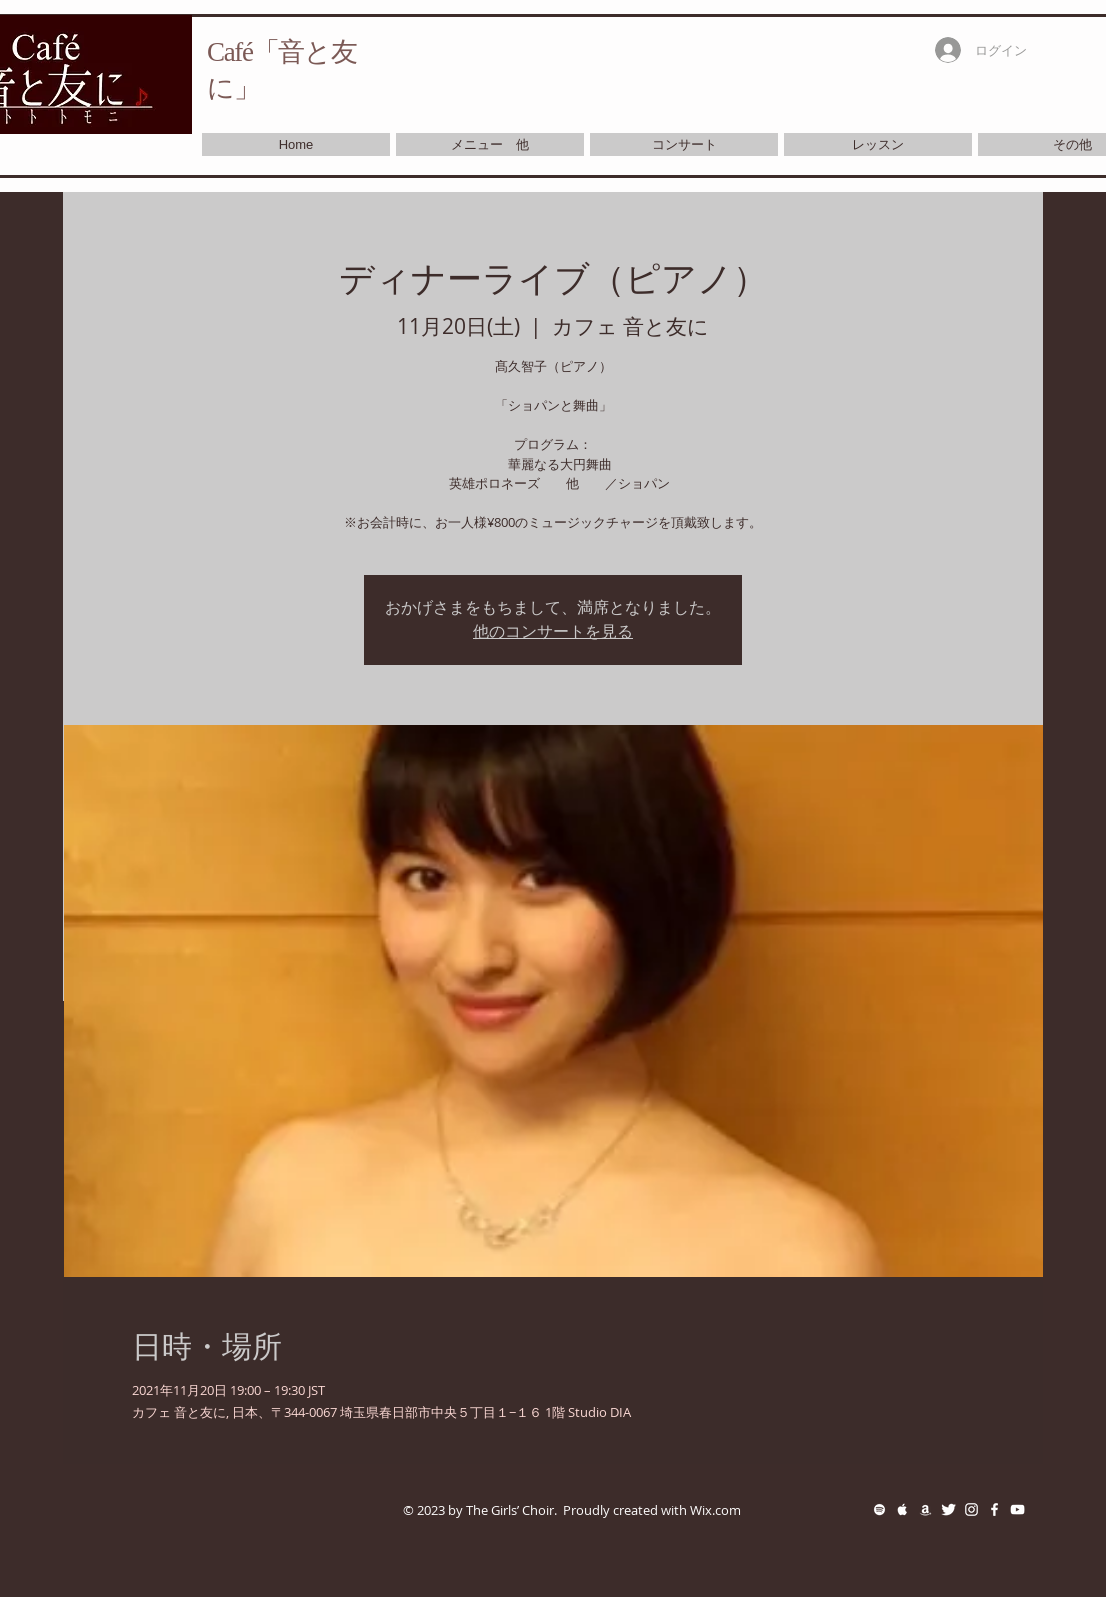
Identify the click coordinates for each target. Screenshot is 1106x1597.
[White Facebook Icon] (994, 1509)
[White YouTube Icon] (1017, 1509)
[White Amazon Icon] (925, 1509)
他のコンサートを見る (553, 631)
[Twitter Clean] (948, 1509)
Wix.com (715, 1510)
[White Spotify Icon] (879, 1509)
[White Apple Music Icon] (902, 1509)
